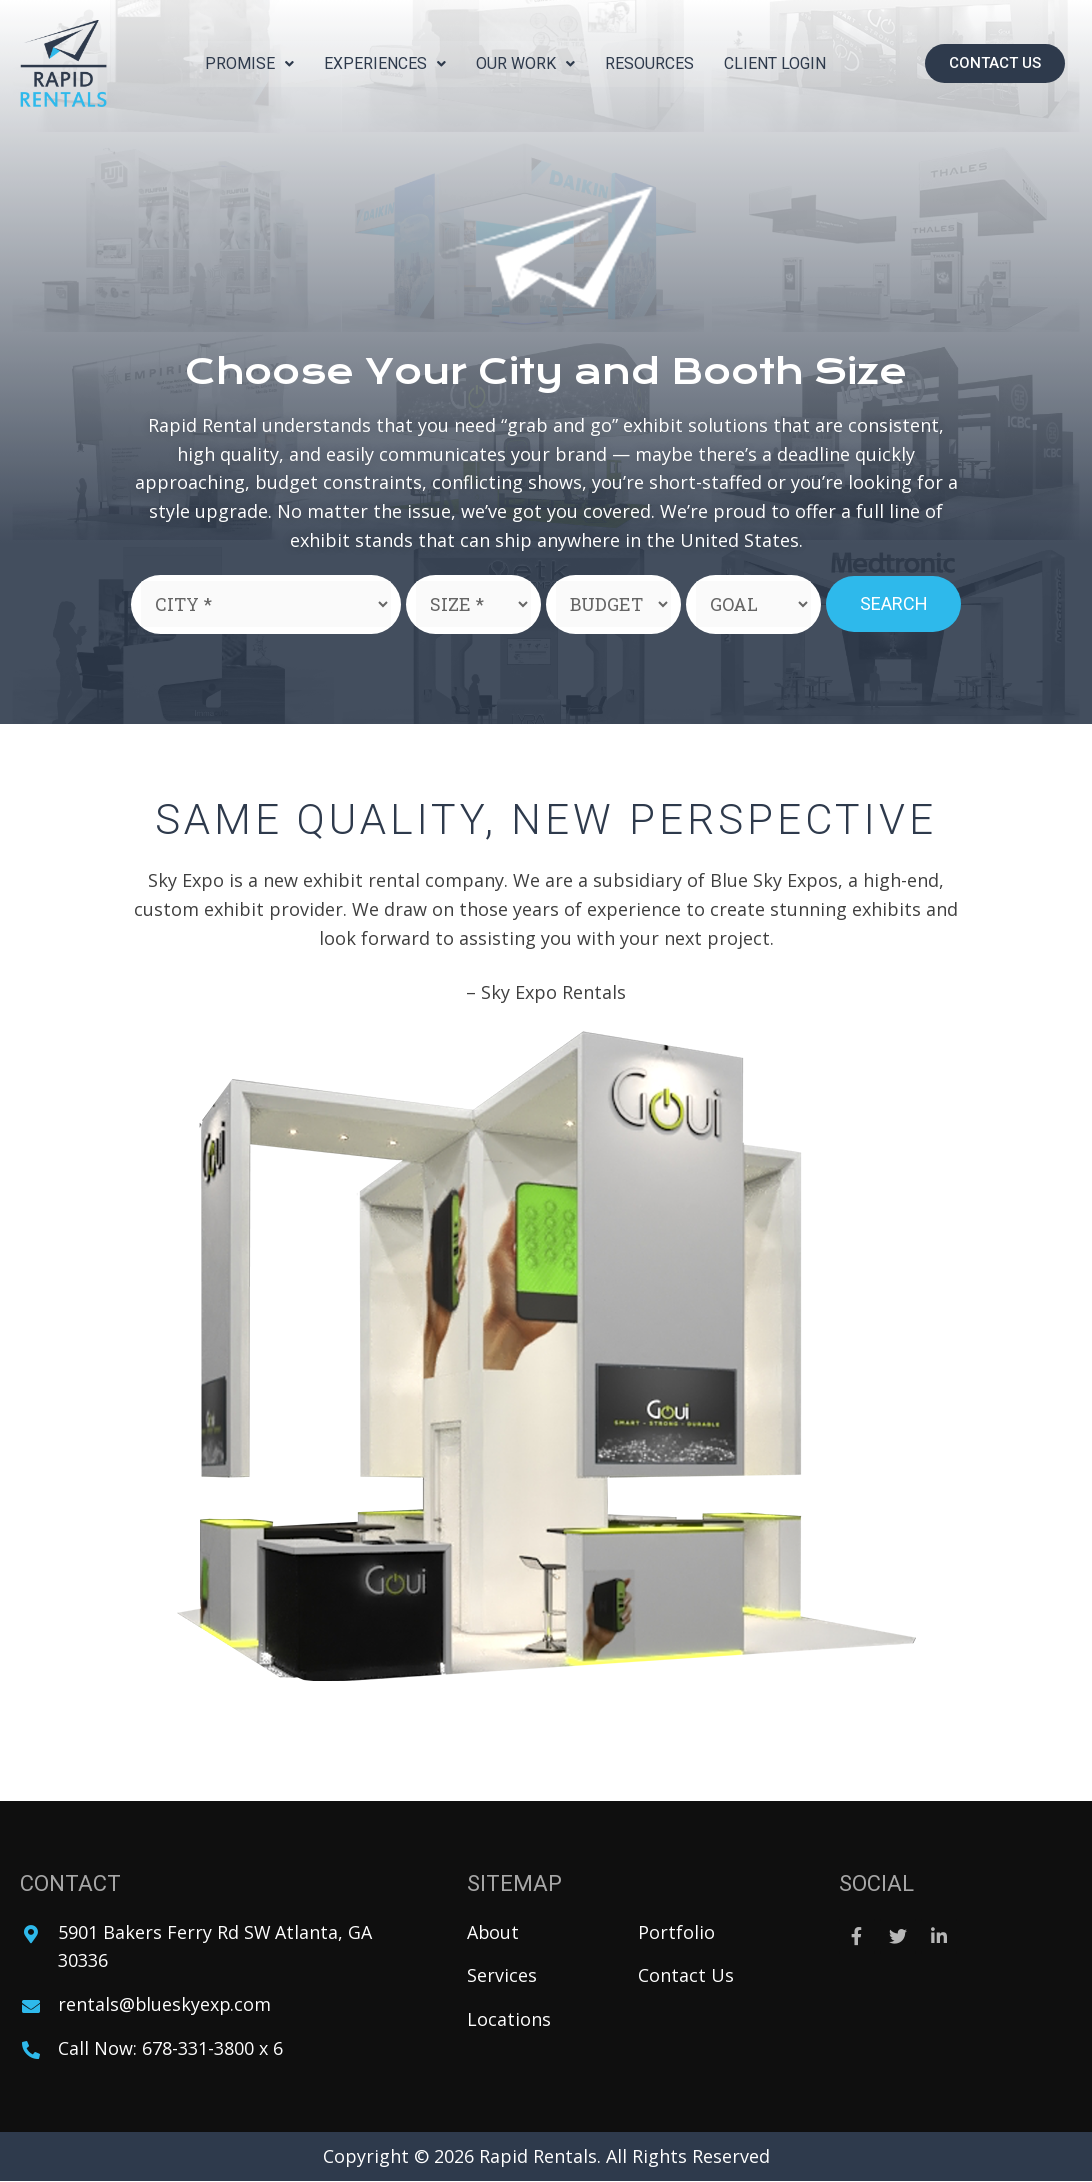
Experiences (385, 63)
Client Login (775, 63)
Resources (649, 63)
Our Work (525, 63)
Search (894, 603)
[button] (995, 63)
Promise (249, 63)
